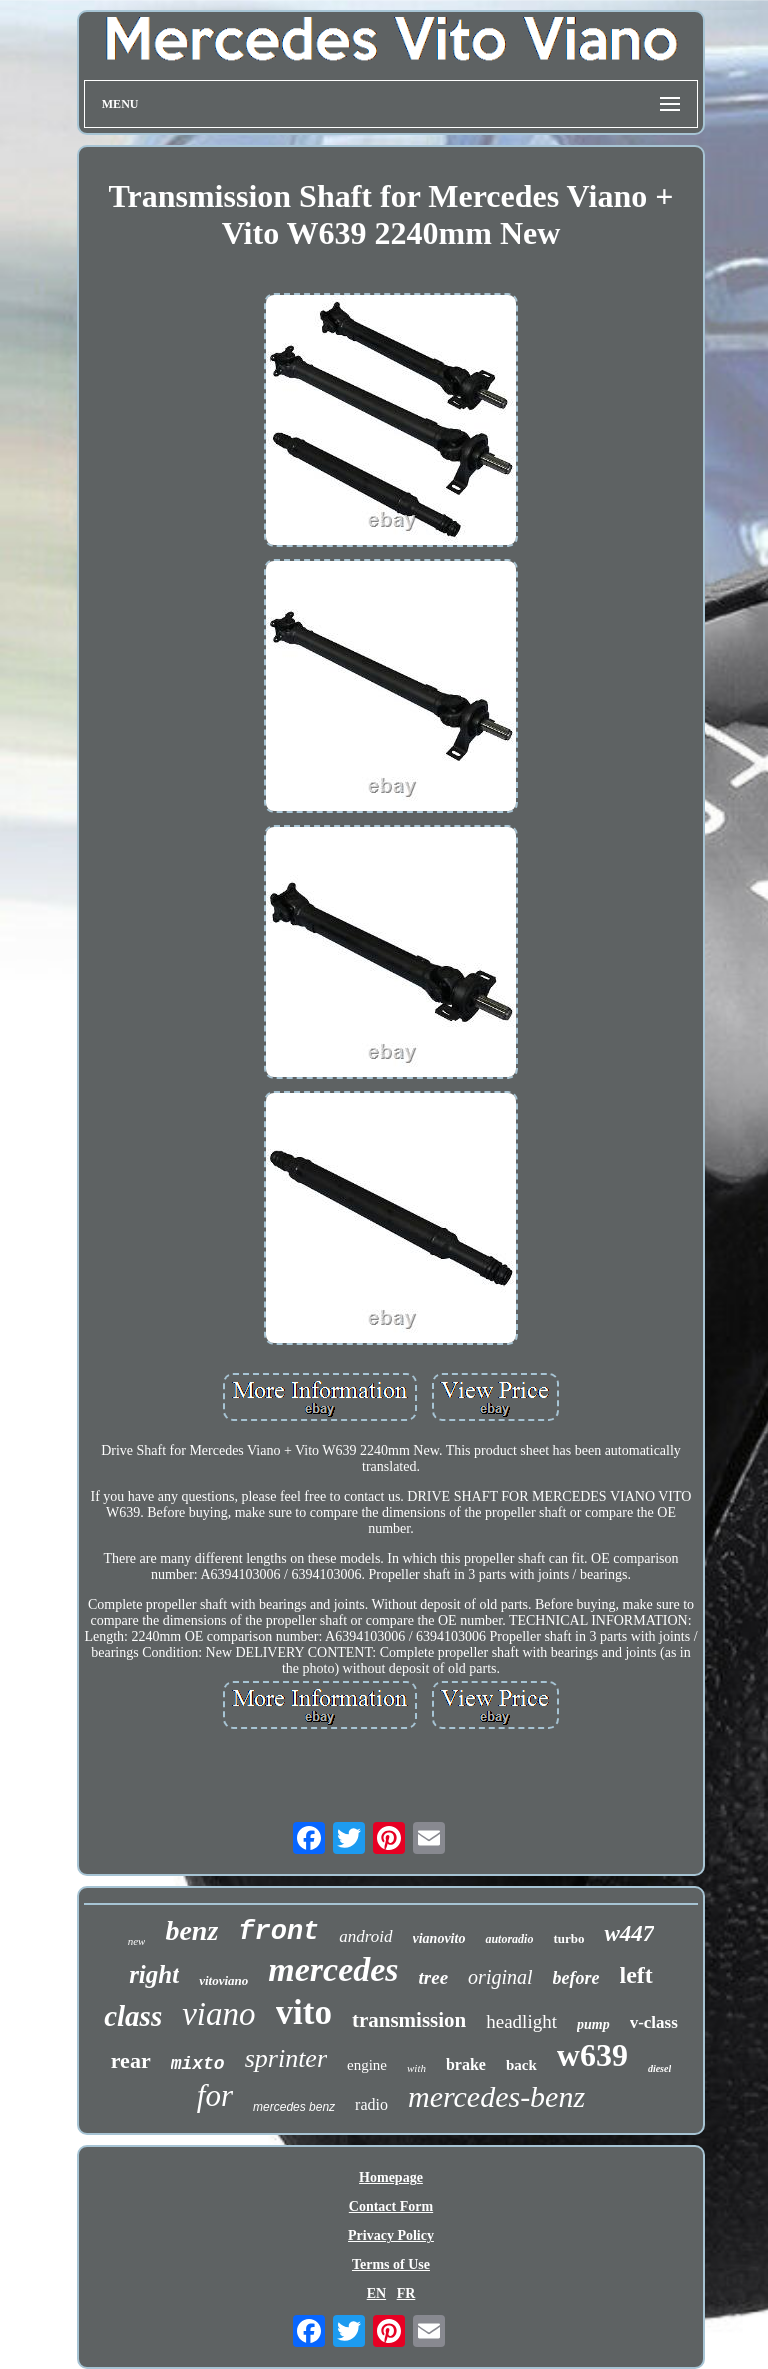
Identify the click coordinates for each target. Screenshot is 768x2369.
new (137, 1941)
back (521, 2065)
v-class (654, 2022)
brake (466, 2064)
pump (593, 2024)
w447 (629, 1933)
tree (434, 1977)
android (365, 1936)
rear (131, 2060)
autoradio (509, 1939)
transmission (409, 2020)
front (278, 1932)
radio (371, 2104)
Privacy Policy (391, 2235)
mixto (198, 2064)
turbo (568, 1938)
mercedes (333, 1969)
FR (406, 2293)
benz (191, 1930)
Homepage (391, 2177)
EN (376, 2293)
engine (367, 2065)
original (500, 1977)
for (215, 2095)
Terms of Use (391, 2264)
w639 (592, 2055)
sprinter (286, 2058)
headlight (521, 2021)
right (154, 1974)
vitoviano (223, 1980)
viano (218, 2014)
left (636, 1975)
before (576, 1978)
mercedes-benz (496, 2096)
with (416, 2068)
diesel (659, 2068)
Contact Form (391, 2206)
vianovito (439, 1938)
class (133, 2016)
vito (304, 2012)
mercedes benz (294, 2107)
